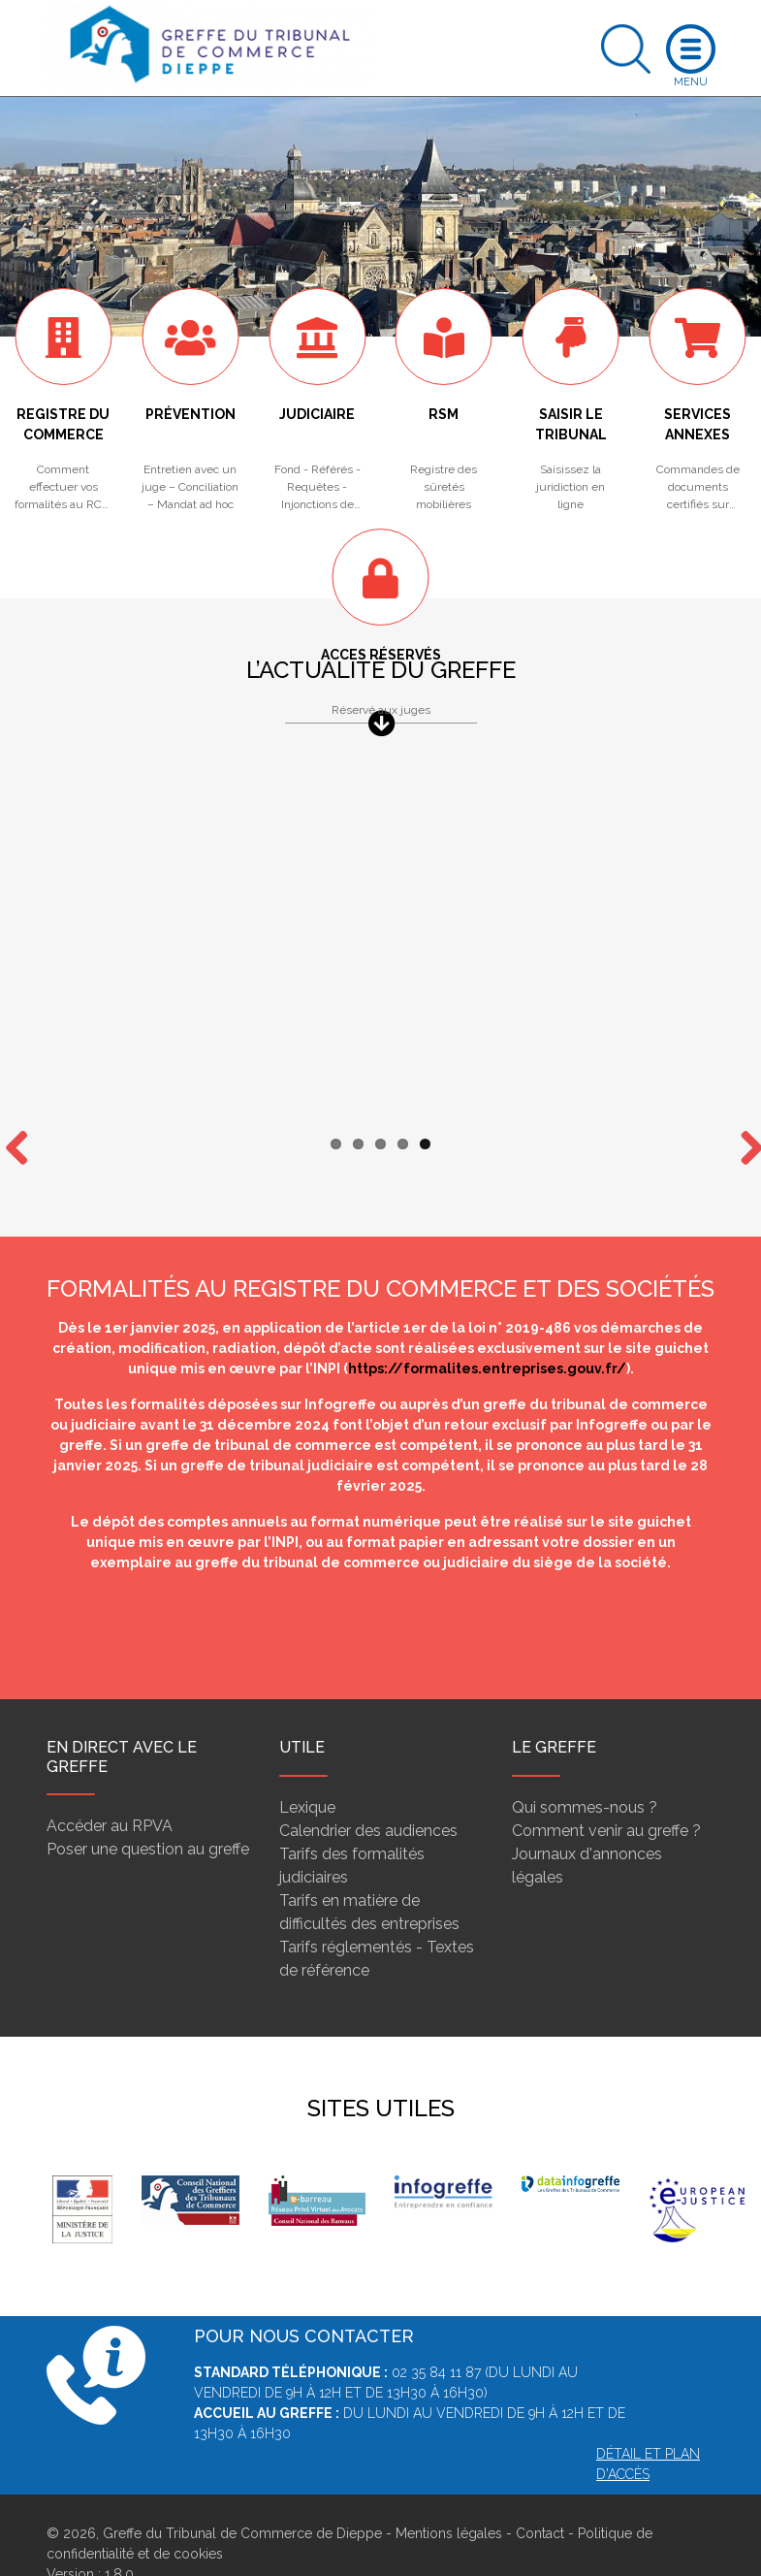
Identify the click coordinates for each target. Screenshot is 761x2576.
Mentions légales (449, 2495)
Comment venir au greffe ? (606, 1793)
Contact (540, 2495)
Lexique (307, 1769)
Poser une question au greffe (148, 1811)
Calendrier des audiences (368, 1793)
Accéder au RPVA (110, 1788)
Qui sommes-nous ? (584, 1769)
